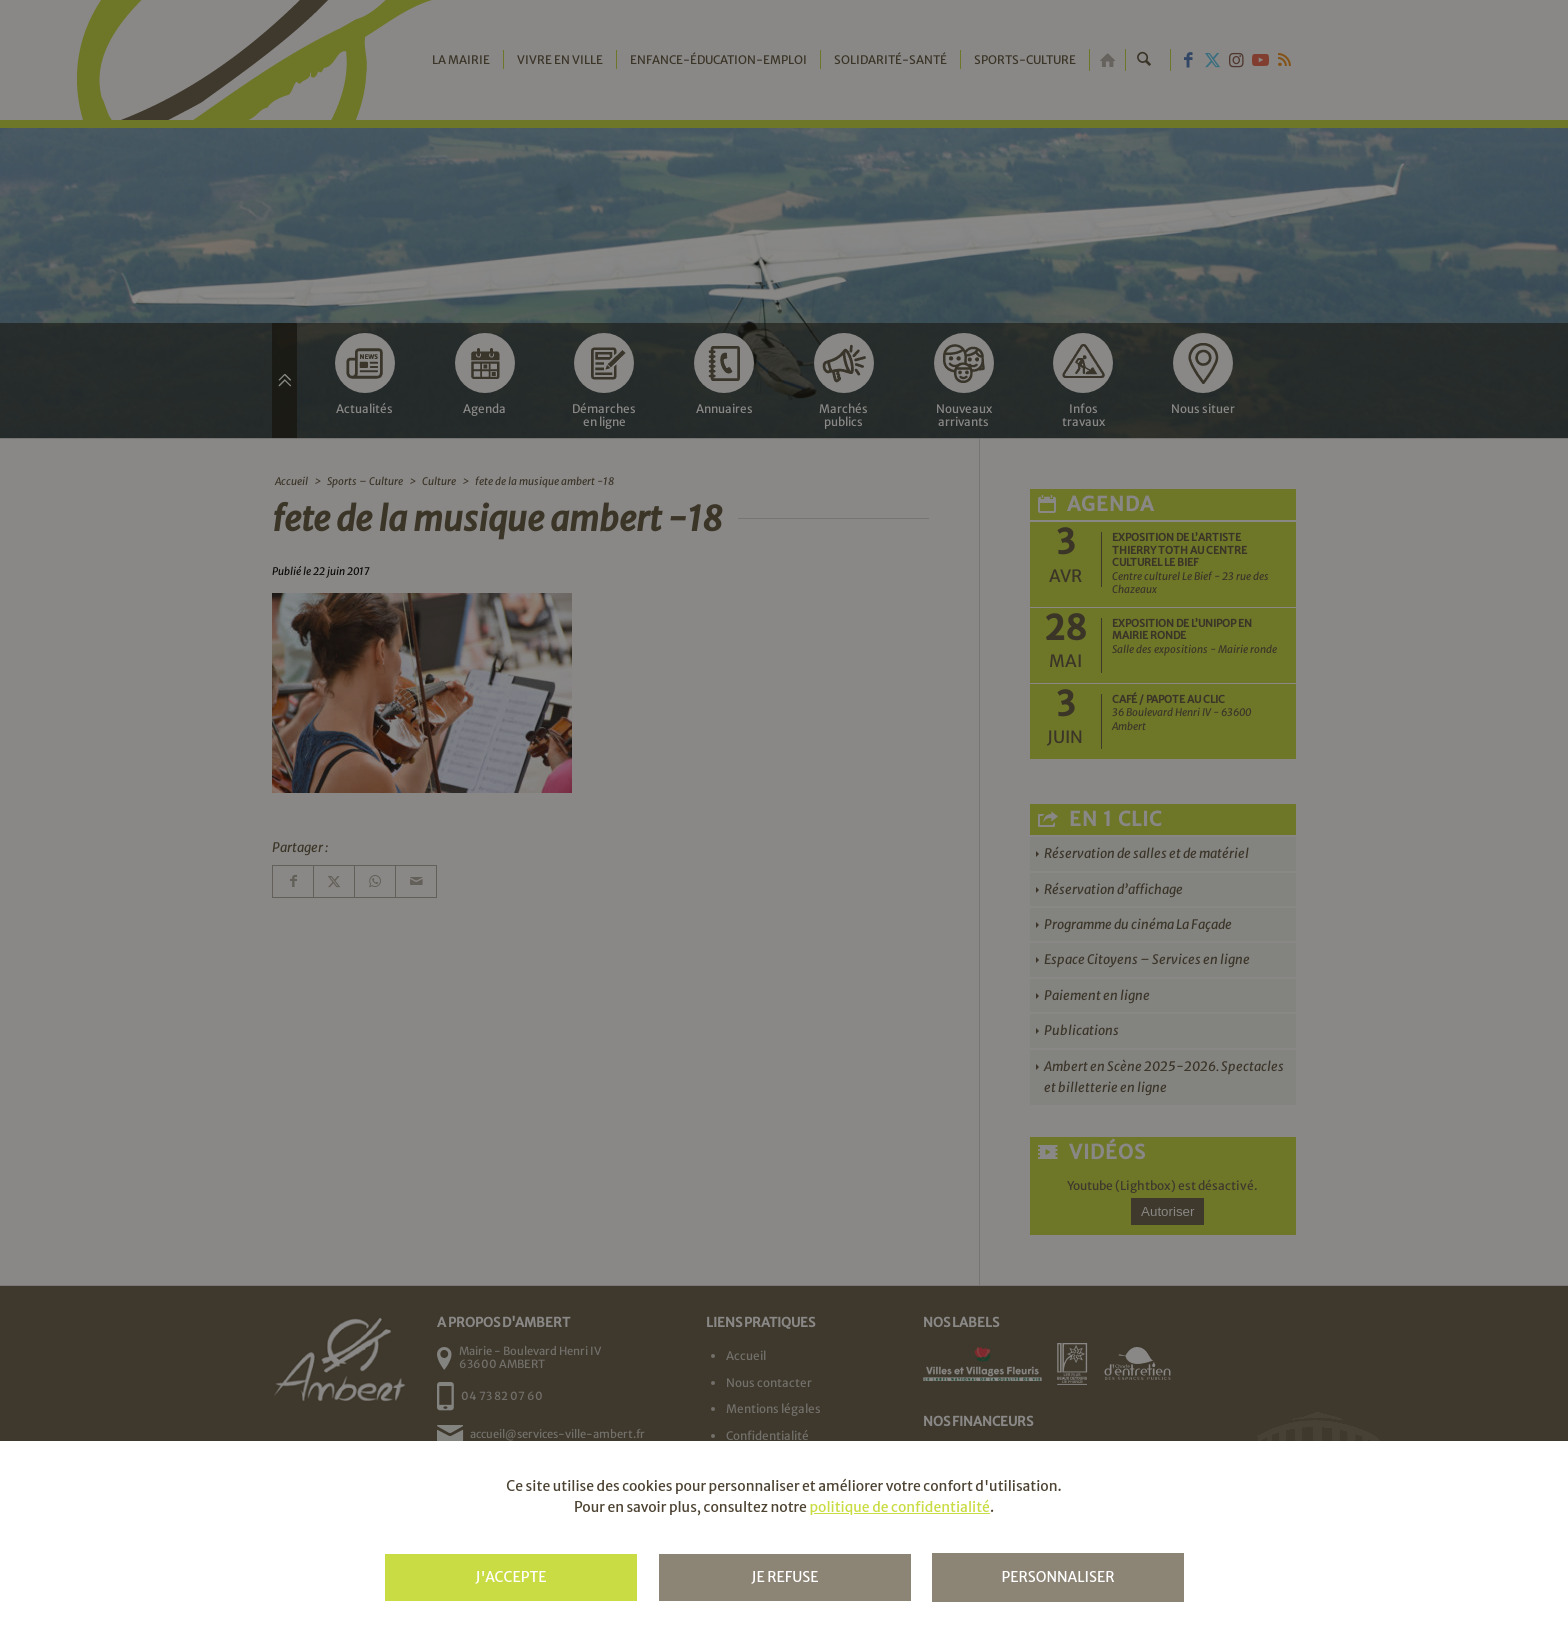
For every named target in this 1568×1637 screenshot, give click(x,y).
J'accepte (510, 1577)
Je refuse (784, 1577)
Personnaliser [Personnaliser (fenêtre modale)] (1057, 1577)
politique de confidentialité (899, 1507)
